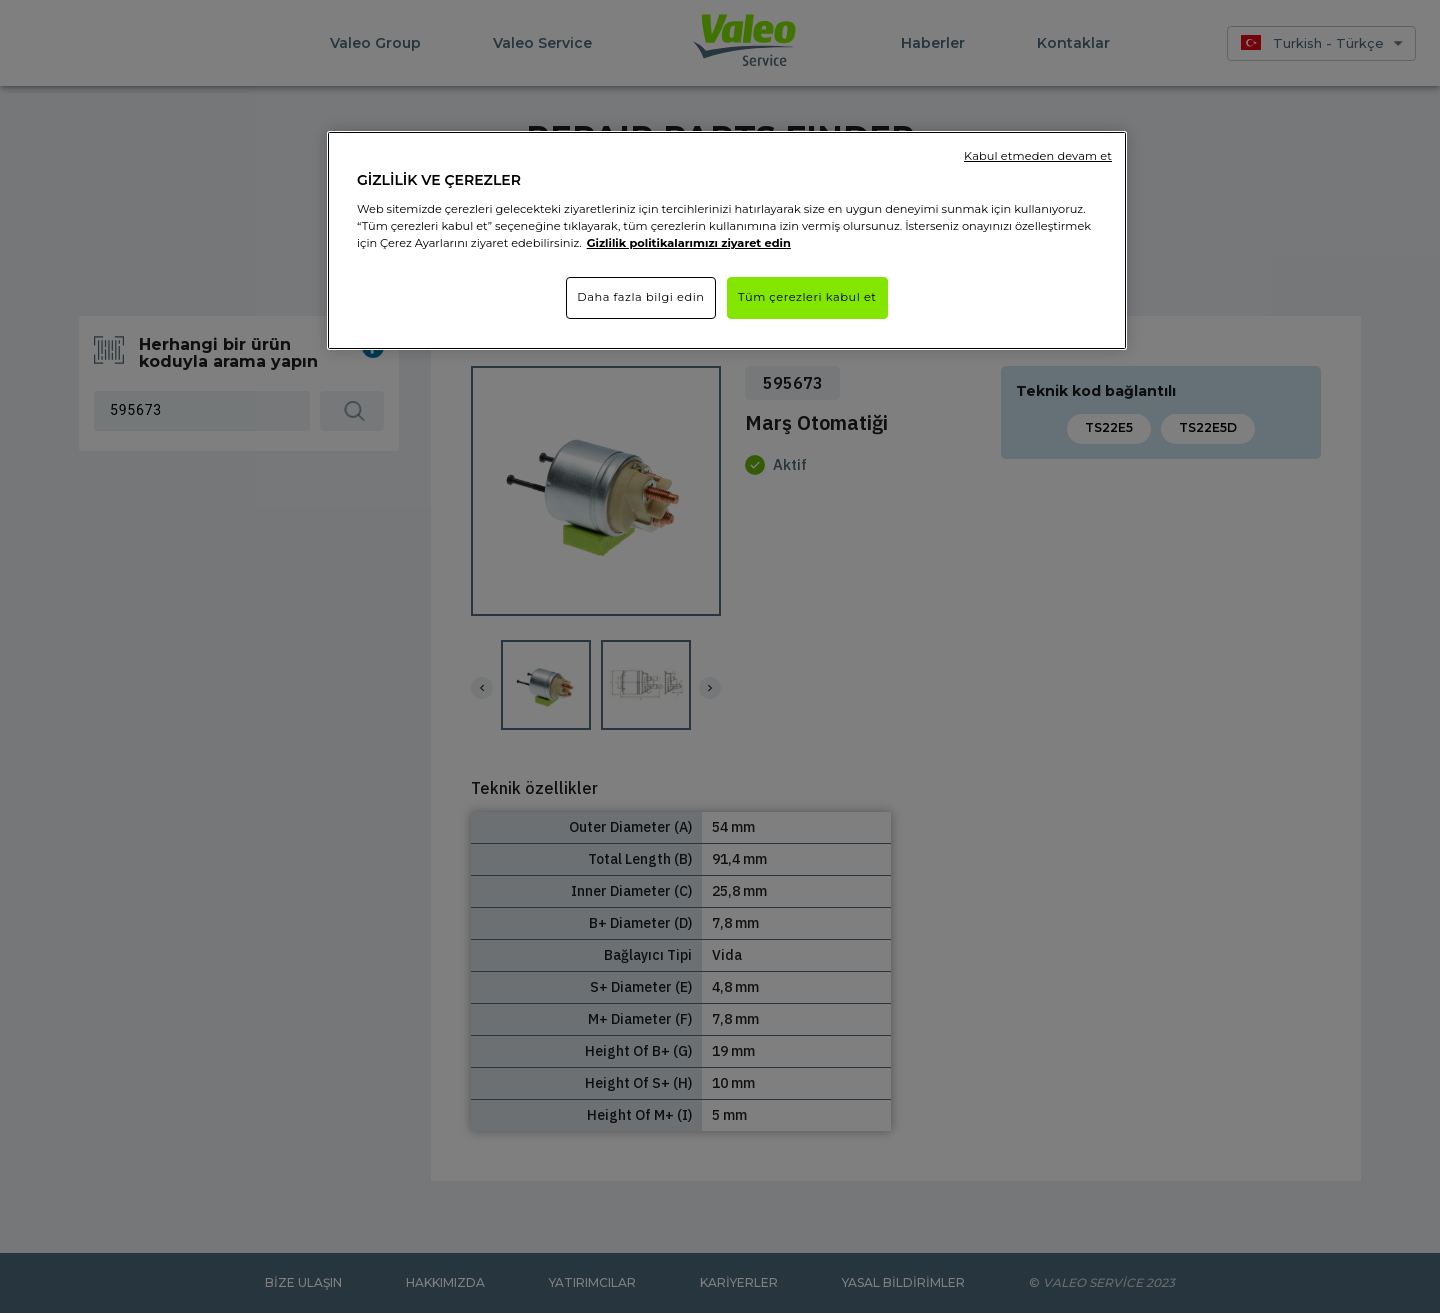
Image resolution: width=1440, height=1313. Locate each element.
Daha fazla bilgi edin (640, 297)
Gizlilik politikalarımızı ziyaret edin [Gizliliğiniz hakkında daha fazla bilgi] (689, 243)
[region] (727, 240)
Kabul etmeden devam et (1038, 156)
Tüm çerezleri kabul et (807, 297)
